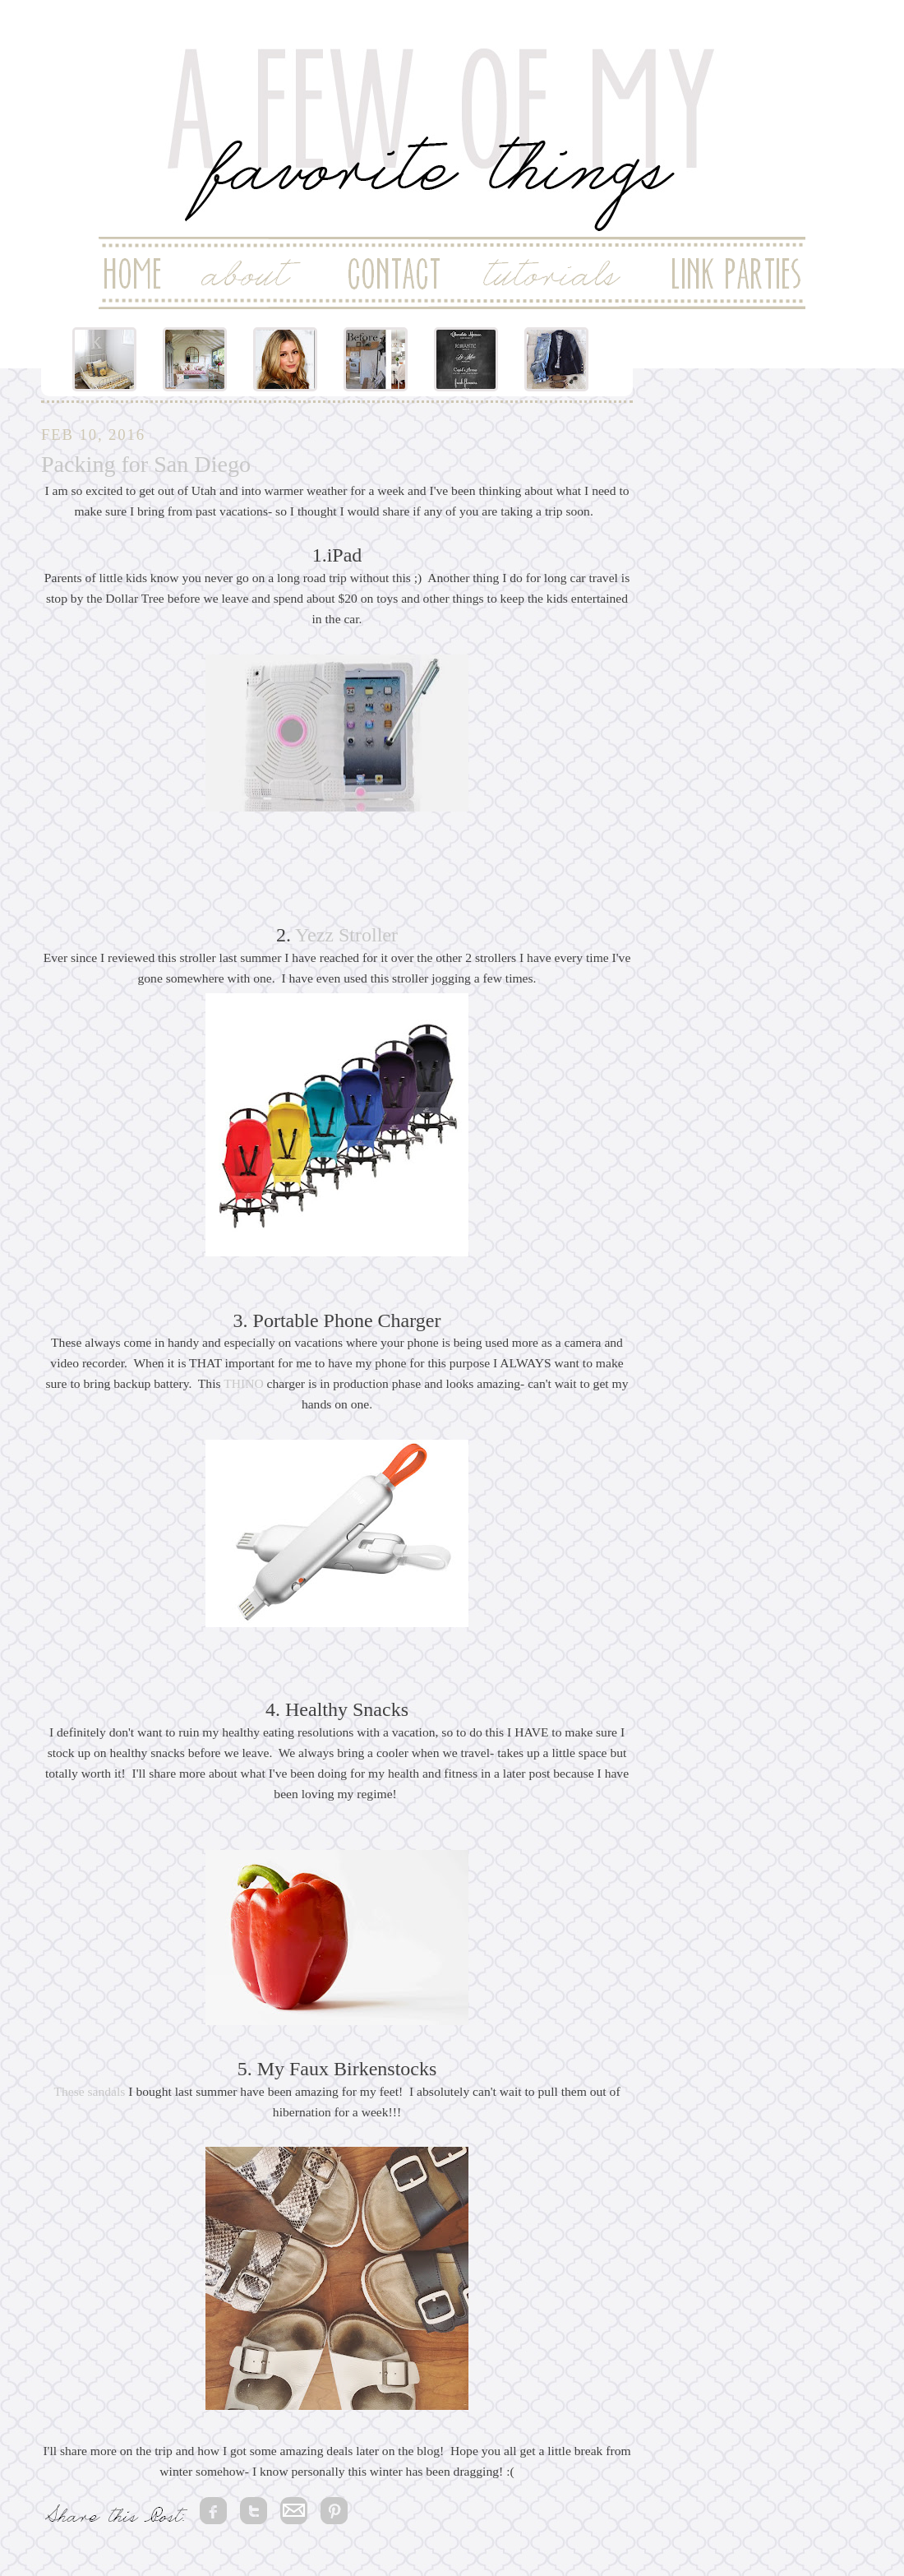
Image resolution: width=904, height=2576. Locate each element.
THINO (244, 1383)
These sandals (89, 2091)
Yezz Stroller (346, 935)
